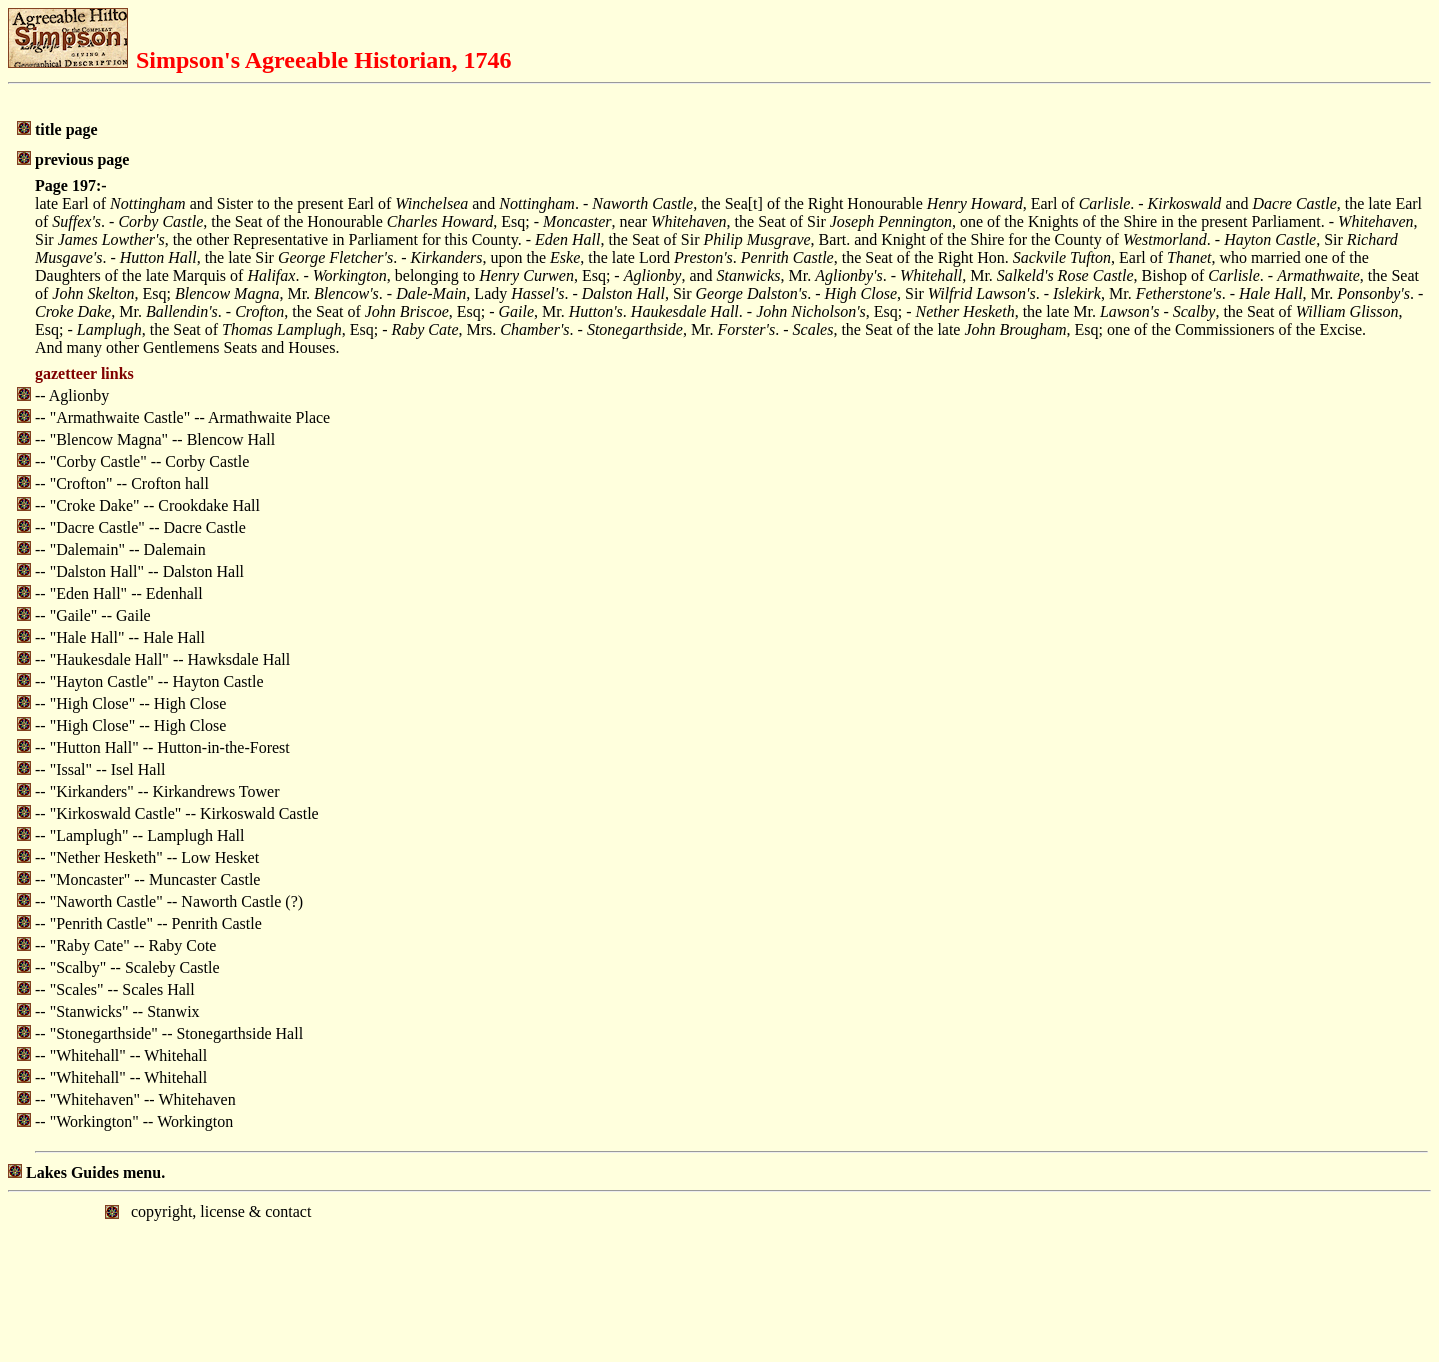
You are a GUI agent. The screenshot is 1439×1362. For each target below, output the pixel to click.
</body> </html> (719, 1275)
